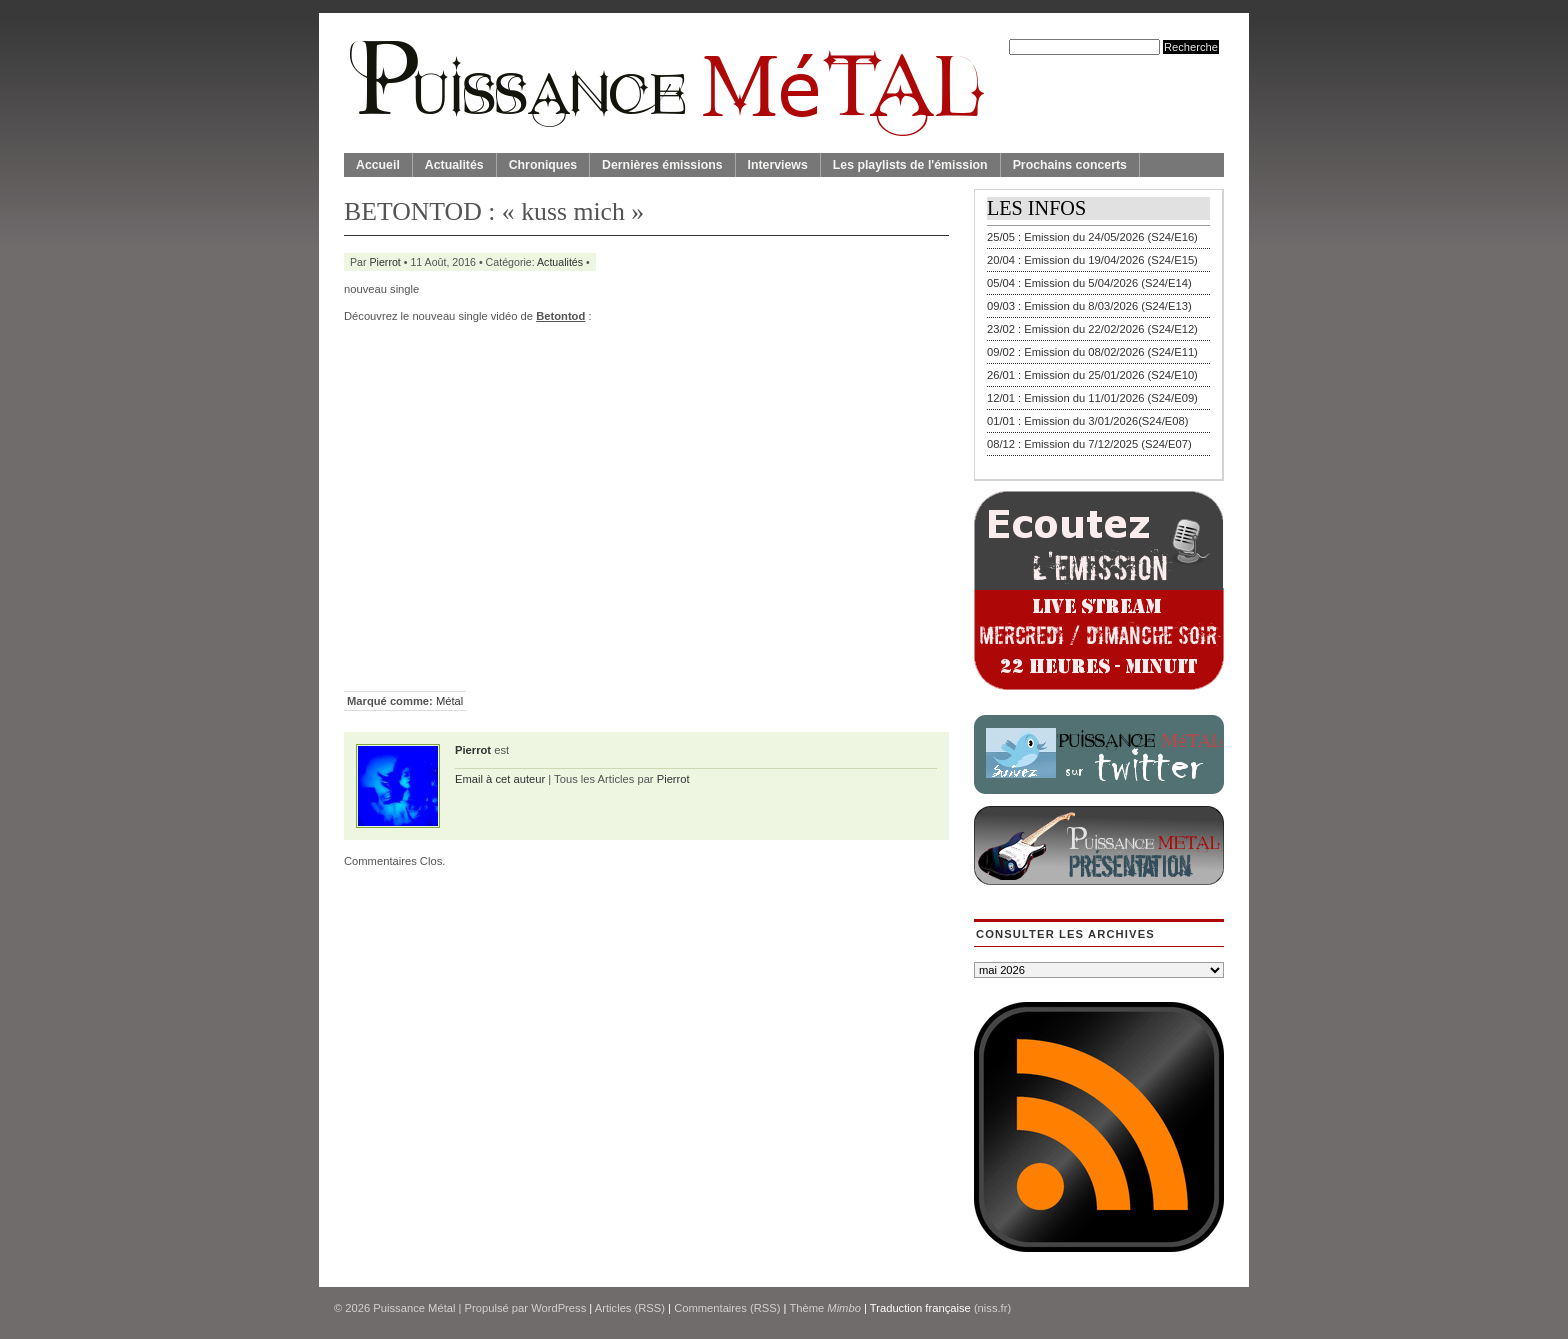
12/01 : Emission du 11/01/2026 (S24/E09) (1092, 398)
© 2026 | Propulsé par (432, 1308)
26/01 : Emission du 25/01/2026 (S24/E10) (1092, 375)
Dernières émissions (662, 165)
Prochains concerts (1070, 165)
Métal (449, 701)
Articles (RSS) (630, 1308)
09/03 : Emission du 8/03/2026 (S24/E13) (1089, 306)
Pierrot (385, 262)
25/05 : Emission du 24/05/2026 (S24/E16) (1092, 237)
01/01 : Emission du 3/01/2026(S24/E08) (1088, 421)
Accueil (378, 165)
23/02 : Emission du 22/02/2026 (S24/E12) (1092, 329)
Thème (825, 1308)
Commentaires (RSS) (727, 1308)
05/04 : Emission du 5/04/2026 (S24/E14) (1089, 283)
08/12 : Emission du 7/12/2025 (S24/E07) (1089, 444)
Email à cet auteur (500, 779)
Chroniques (543, 165)
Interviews (778, 165)
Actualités (454, 165)
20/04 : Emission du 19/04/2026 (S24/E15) (1092, 260)
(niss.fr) (992, 1308)
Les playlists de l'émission (910, 165)
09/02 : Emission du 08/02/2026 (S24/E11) (1092, 352)
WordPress (558, 1308)
